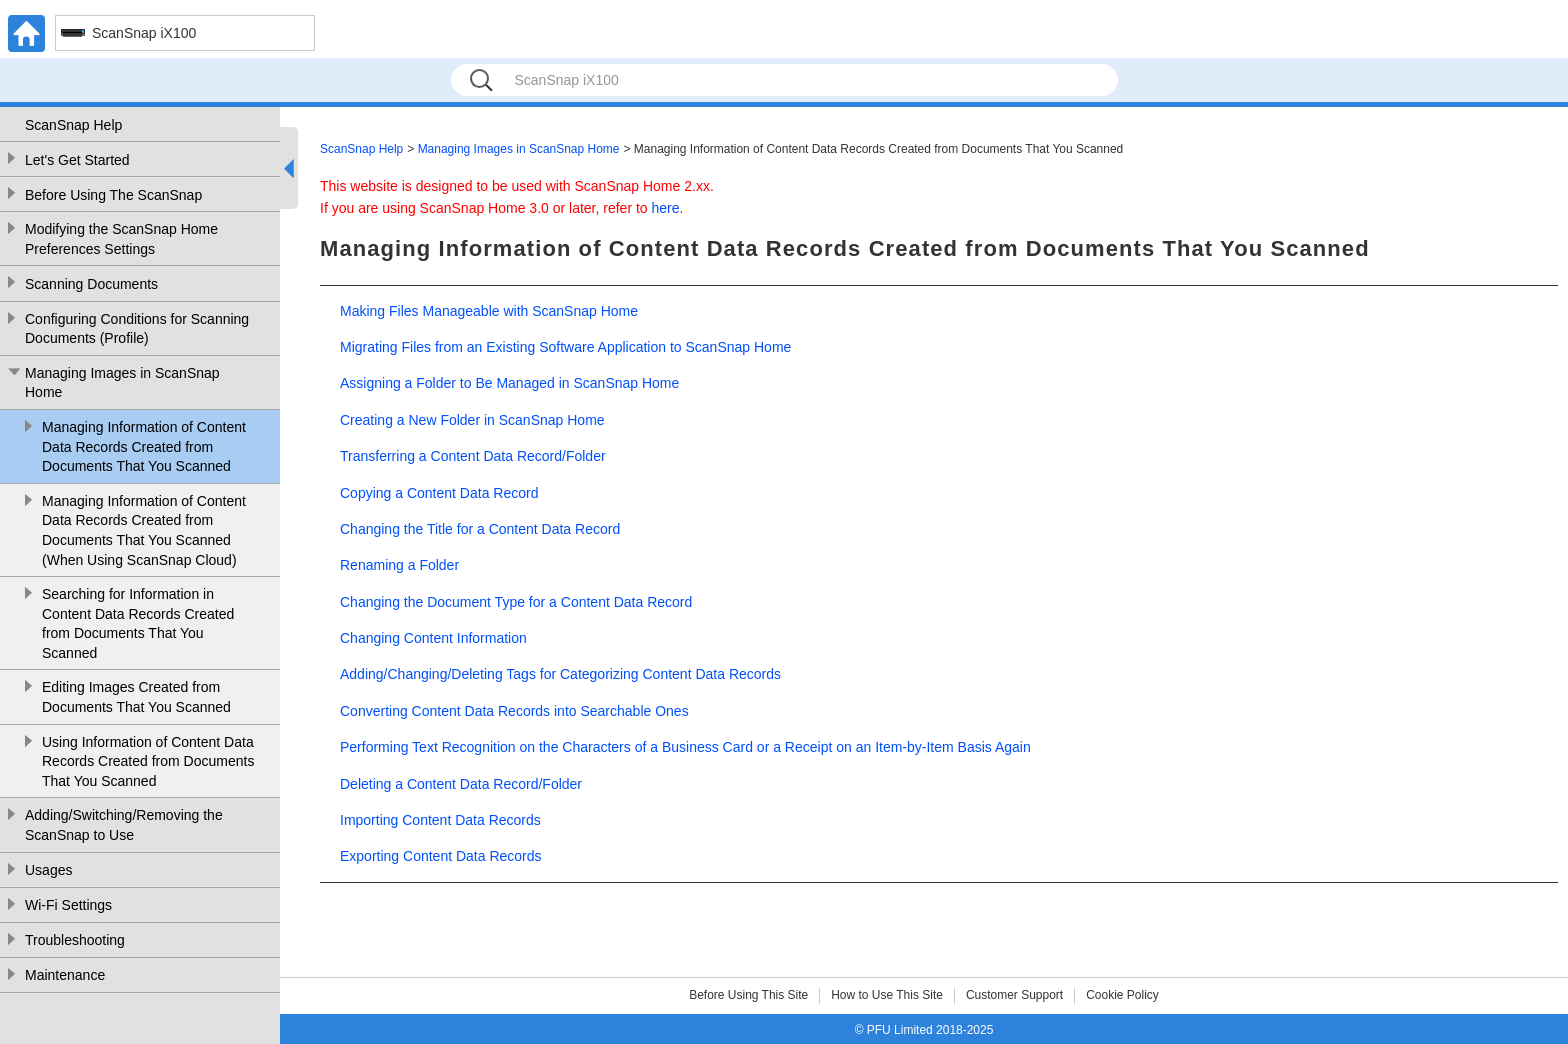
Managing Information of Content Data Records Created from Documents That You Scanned (144, 446)
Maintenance (65, 975)
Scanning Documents (91, 284)
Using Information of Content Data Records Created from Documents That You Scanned (148, 761)
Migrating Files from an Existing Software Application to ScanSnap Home (565, 347)
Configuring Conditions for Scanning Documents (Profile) (137, 329)
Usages (48, 870)
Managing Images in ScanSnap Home (122, 383)
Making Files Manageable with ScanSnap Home (489, 311)
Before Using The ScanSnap (113, 195)
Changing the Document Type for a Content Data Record (516, 602)
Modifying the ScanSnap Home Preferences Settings (121, 239)
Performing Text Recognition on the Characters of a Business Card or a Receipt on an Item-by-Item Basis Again (685, 747)
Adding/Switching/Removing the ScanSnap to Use (124, 825)
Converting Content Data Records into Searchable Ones (514, 711)
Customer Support (1014, 995)
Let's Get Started (77, 160)
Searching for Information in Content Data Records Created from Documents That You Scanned (138, 623)
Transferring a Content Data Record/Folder (473, 456)
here (666, 208)
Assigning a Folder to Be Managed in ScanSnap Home (509, 383)
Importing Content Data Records (440, 820)
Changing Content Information (433, 638)
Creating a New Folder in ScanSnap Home (472, 420)
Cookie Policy (1122, 995)
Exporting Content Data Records (441, 856)
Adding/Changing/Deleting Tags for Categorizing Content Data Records (560, 674)
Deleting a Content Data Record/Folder (461, 784)
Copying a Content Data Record (439, 493)
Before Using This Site (748, 995)
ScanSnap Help (73, 125)
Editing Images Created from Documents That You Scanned (136, 697)
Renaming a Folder (399, 565)
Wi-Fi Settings (68, 905)
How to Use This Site (887, 995)
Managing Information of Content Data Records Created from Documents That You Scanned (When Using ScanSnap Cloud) (144, 530)
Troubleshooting (75, 940)
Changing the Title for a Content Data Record (480, 529)
